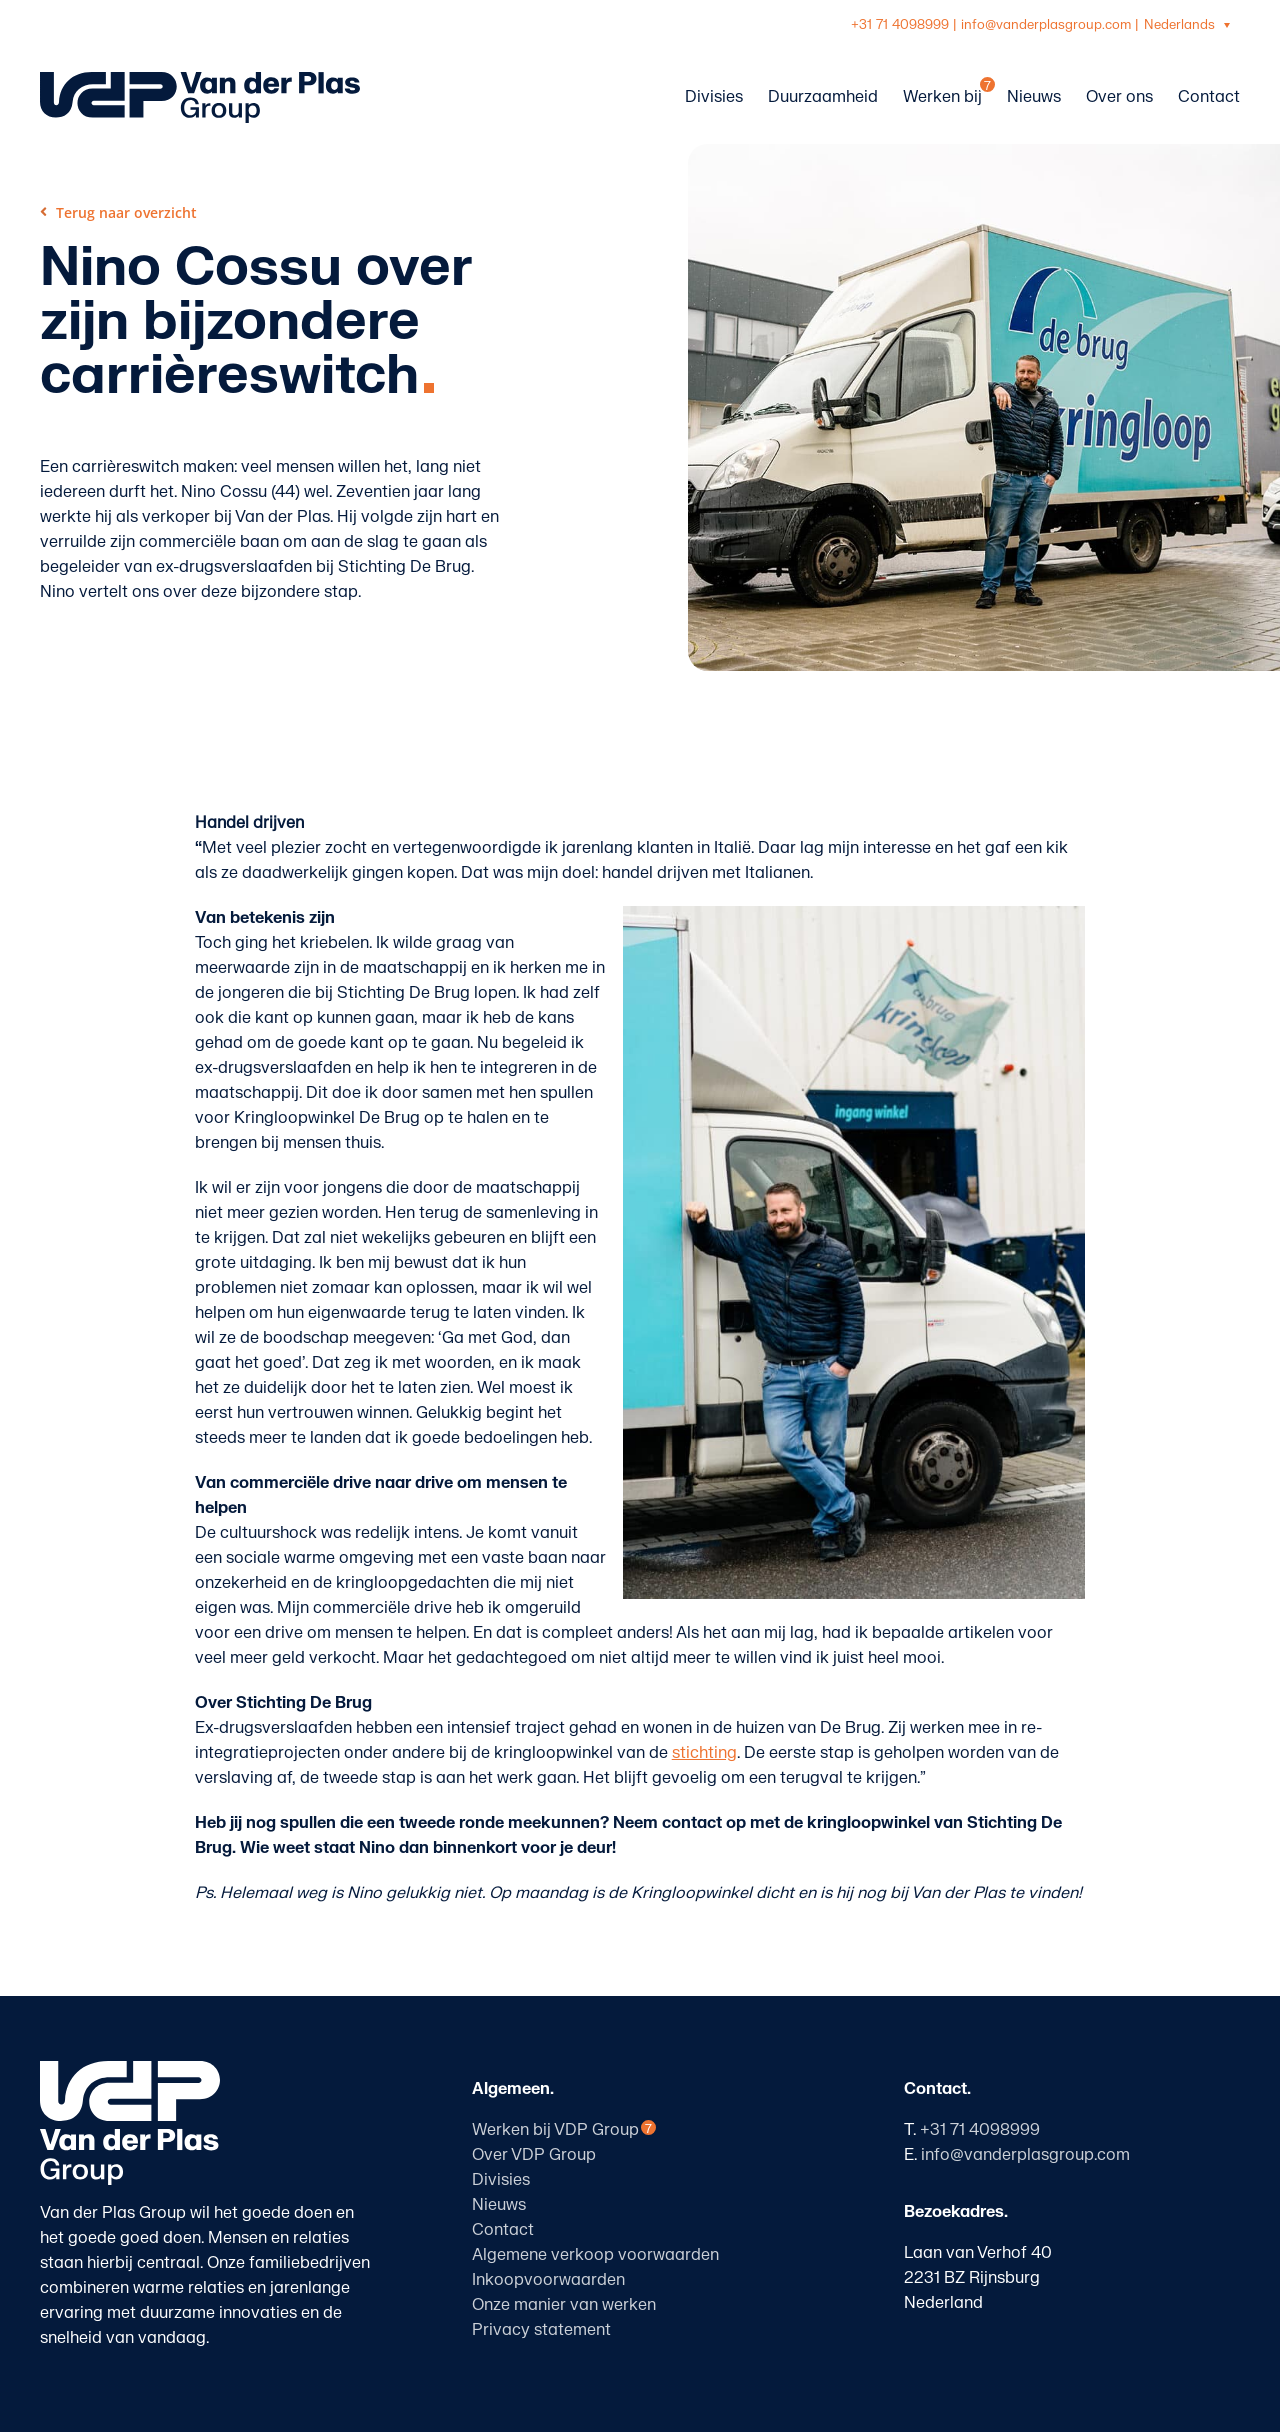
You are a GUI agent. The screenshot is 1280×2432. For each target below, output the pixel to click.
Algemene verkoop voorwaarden (595, 2255)
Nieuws (499, 2205)
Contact (503, 2230)
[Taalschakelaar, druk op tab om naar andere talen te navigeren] (1189, 25)
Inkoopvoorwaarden (548, 2280)
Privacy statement (541, 2330)
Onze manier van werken (564, 2305)
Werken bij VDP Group (555, 2130)
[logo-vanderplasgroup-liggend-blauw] (200, 80)
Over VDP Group (534, 2155)
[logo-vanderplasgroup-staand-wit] (130, 2069)
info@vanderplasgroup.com (1046, 25)
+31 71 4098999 (900, 25)
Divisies (501, 2180)
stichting (704, 1753)
